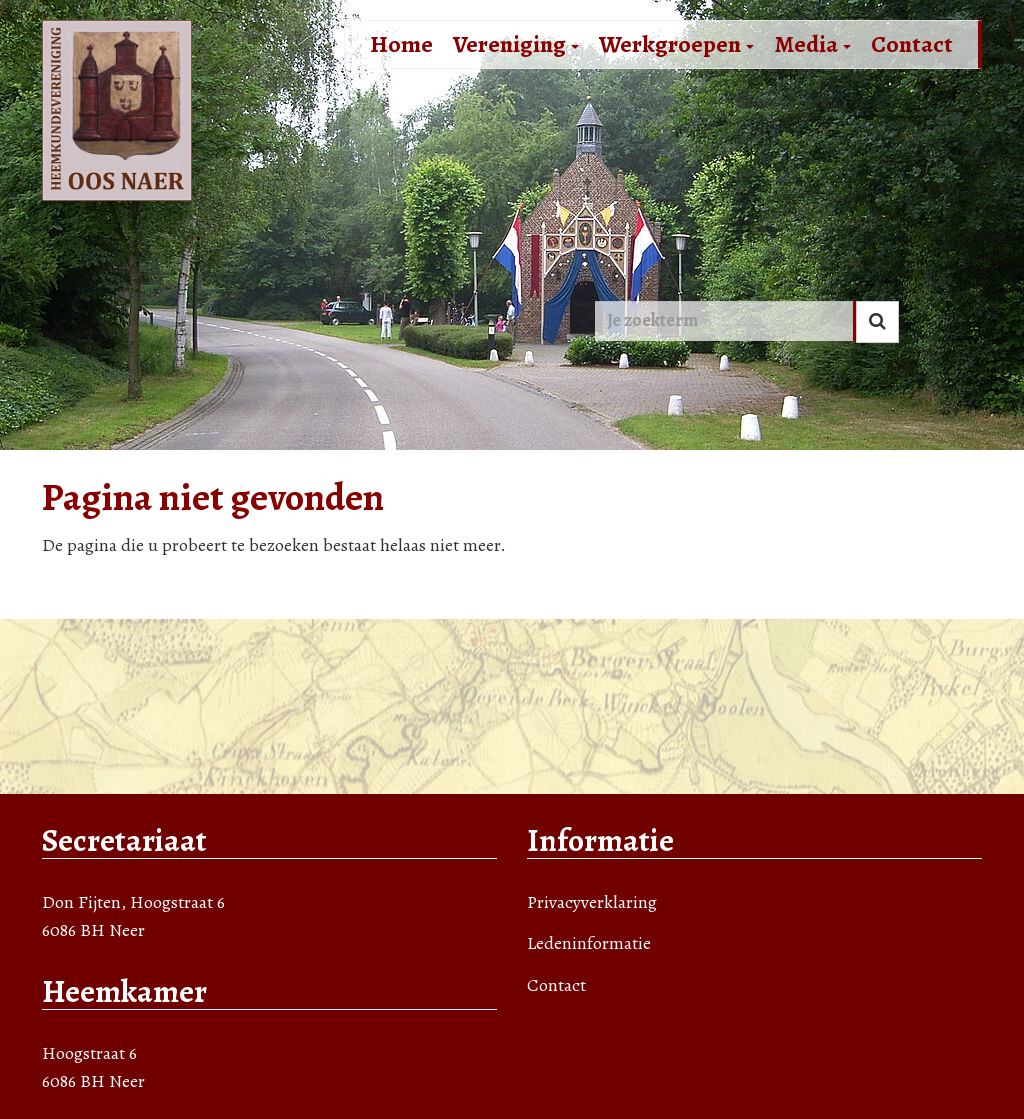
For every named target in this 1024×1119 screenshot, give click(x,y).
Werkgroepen (676, 44)
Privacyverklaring (592, 902)
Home (401, 44)
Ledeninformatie (589, 943)
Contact (912, 44)
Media (812, 44)
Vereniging (516, 44)
